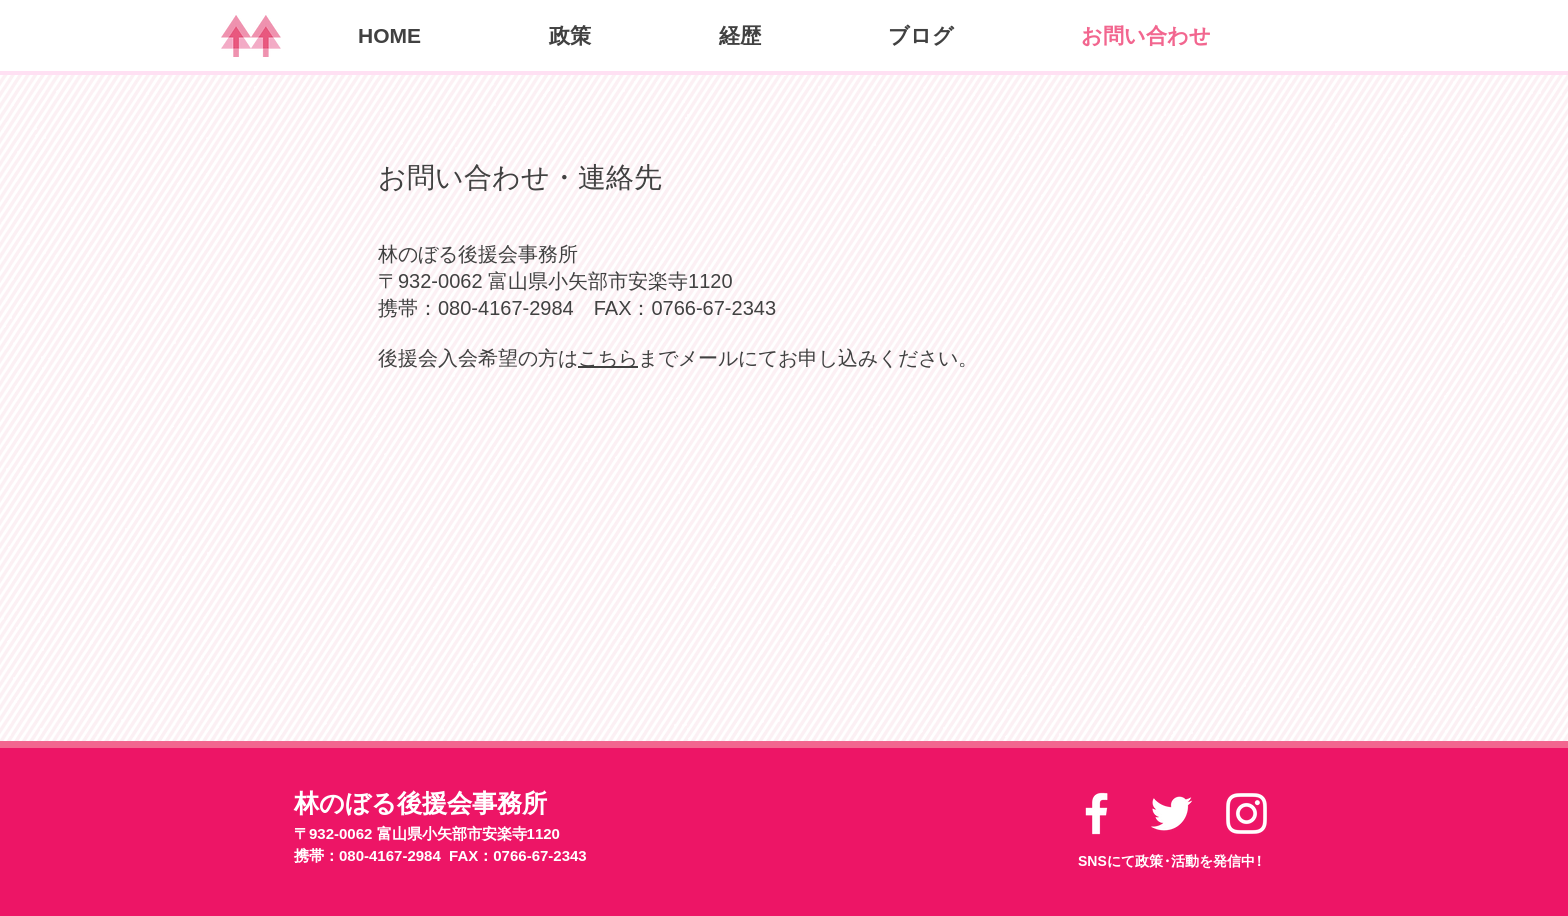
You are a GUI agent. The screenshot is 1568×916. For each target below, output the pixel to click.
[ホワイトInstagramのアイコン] (1246, 813)
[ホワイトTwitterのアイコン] (1171, 813)
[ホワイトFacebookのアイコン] (1096, 813)
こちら (608, 358)
